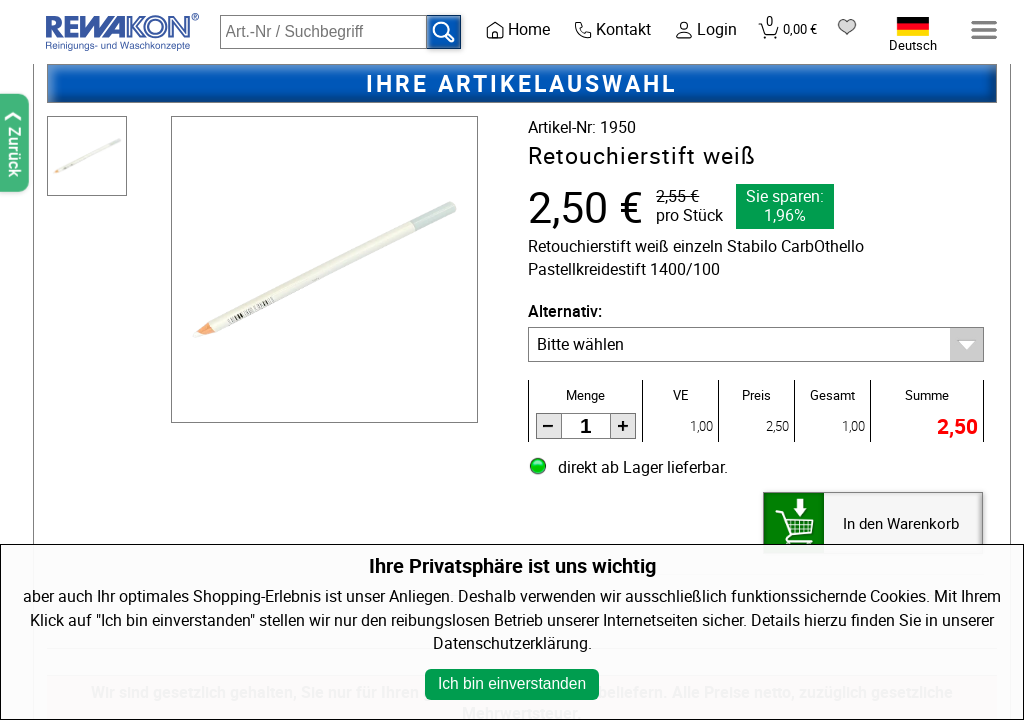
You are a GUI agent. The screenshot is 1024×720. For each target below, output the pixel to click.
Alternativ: (565, 311)
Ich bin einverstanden (512, 683)
